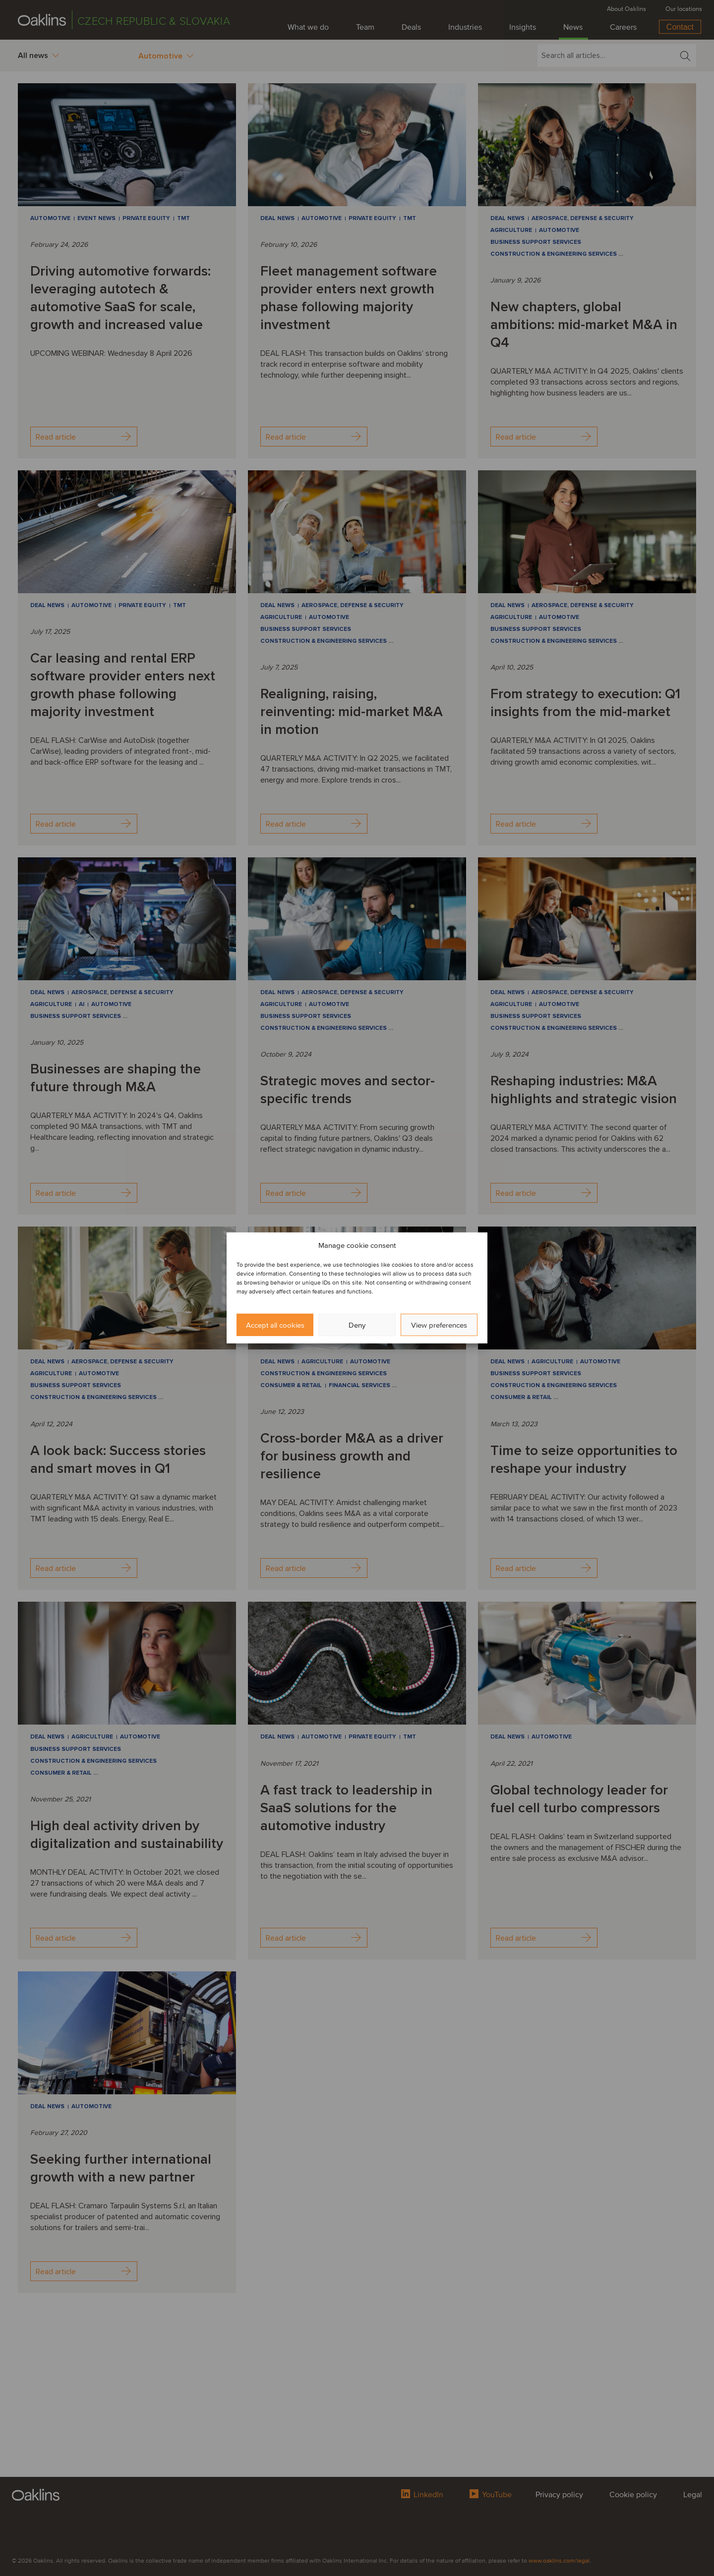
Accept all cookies (275, 1325)
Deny (357, 1325)
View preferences (439, 1325)
